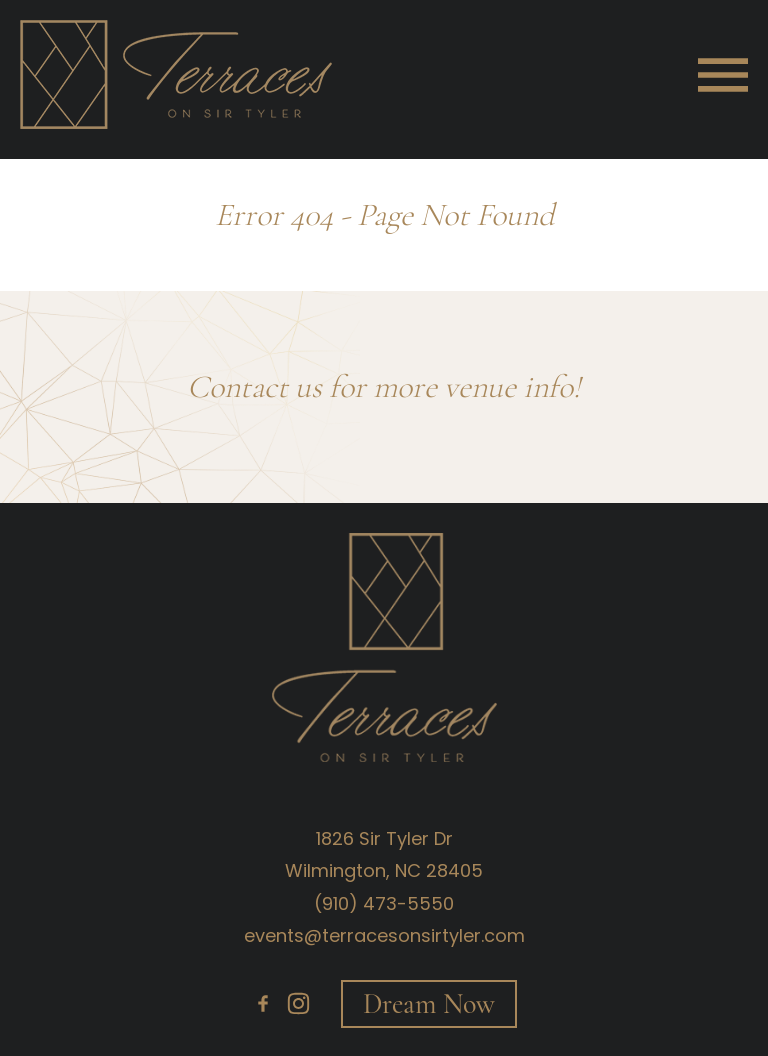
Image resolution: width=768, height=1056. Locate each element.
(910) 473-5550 (384, 903)
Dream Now (429, 1004)
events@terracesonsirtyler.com (384, 935)
